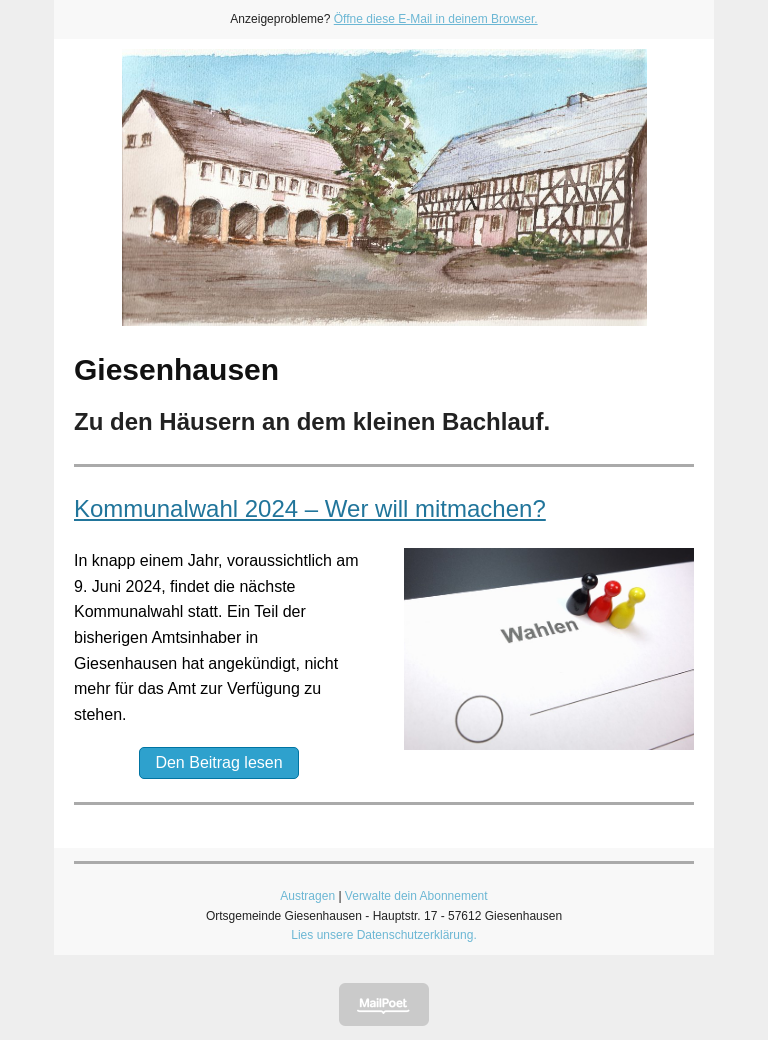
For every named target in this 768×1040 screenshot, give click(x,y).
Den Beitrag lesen (218, 762)
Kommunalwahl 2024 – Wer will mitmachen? (310, 508)
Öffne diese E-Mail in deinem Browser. (436, 19)
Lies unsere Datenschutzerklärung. (383, 935)
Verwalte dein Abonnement (416, 896)
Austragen (307, 896)
